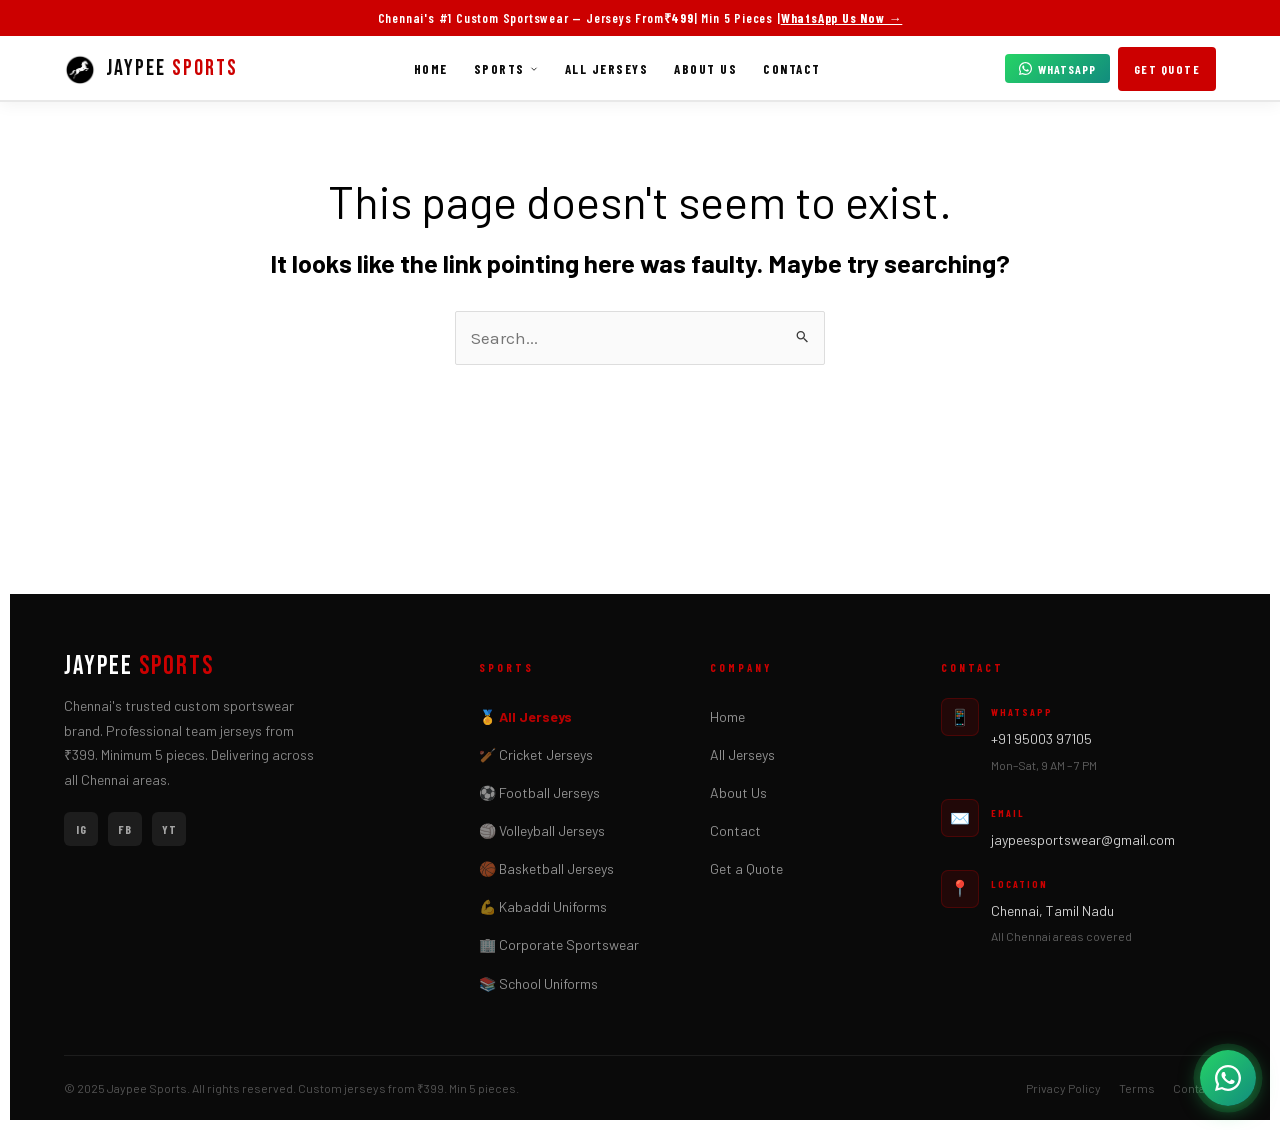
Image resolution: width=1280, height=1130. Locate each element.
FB (125, 829)
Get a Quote (746, 868)
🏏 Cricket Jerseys (536, 754)
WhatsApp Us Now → (842, 18)
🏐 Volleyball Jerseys (542, 830)
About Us (705, 69)
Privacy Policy (1063, 1088)
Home (431, 69)
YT (169, 829)
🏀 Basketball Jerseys (546, 868)
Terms (1137, 1088)
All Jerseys (607, 69)
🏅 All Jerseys (525, 716)
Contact (792, 69)
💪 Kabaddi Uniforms (543, 906)
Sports (506, 69)
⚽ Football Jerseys (539, 792)
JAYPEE (139, 667)
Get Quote (1167, 69)
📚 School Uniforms (538, 983)
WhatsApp (1057, 69)
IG (81, 829)
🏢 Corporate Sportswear (559, 944)
